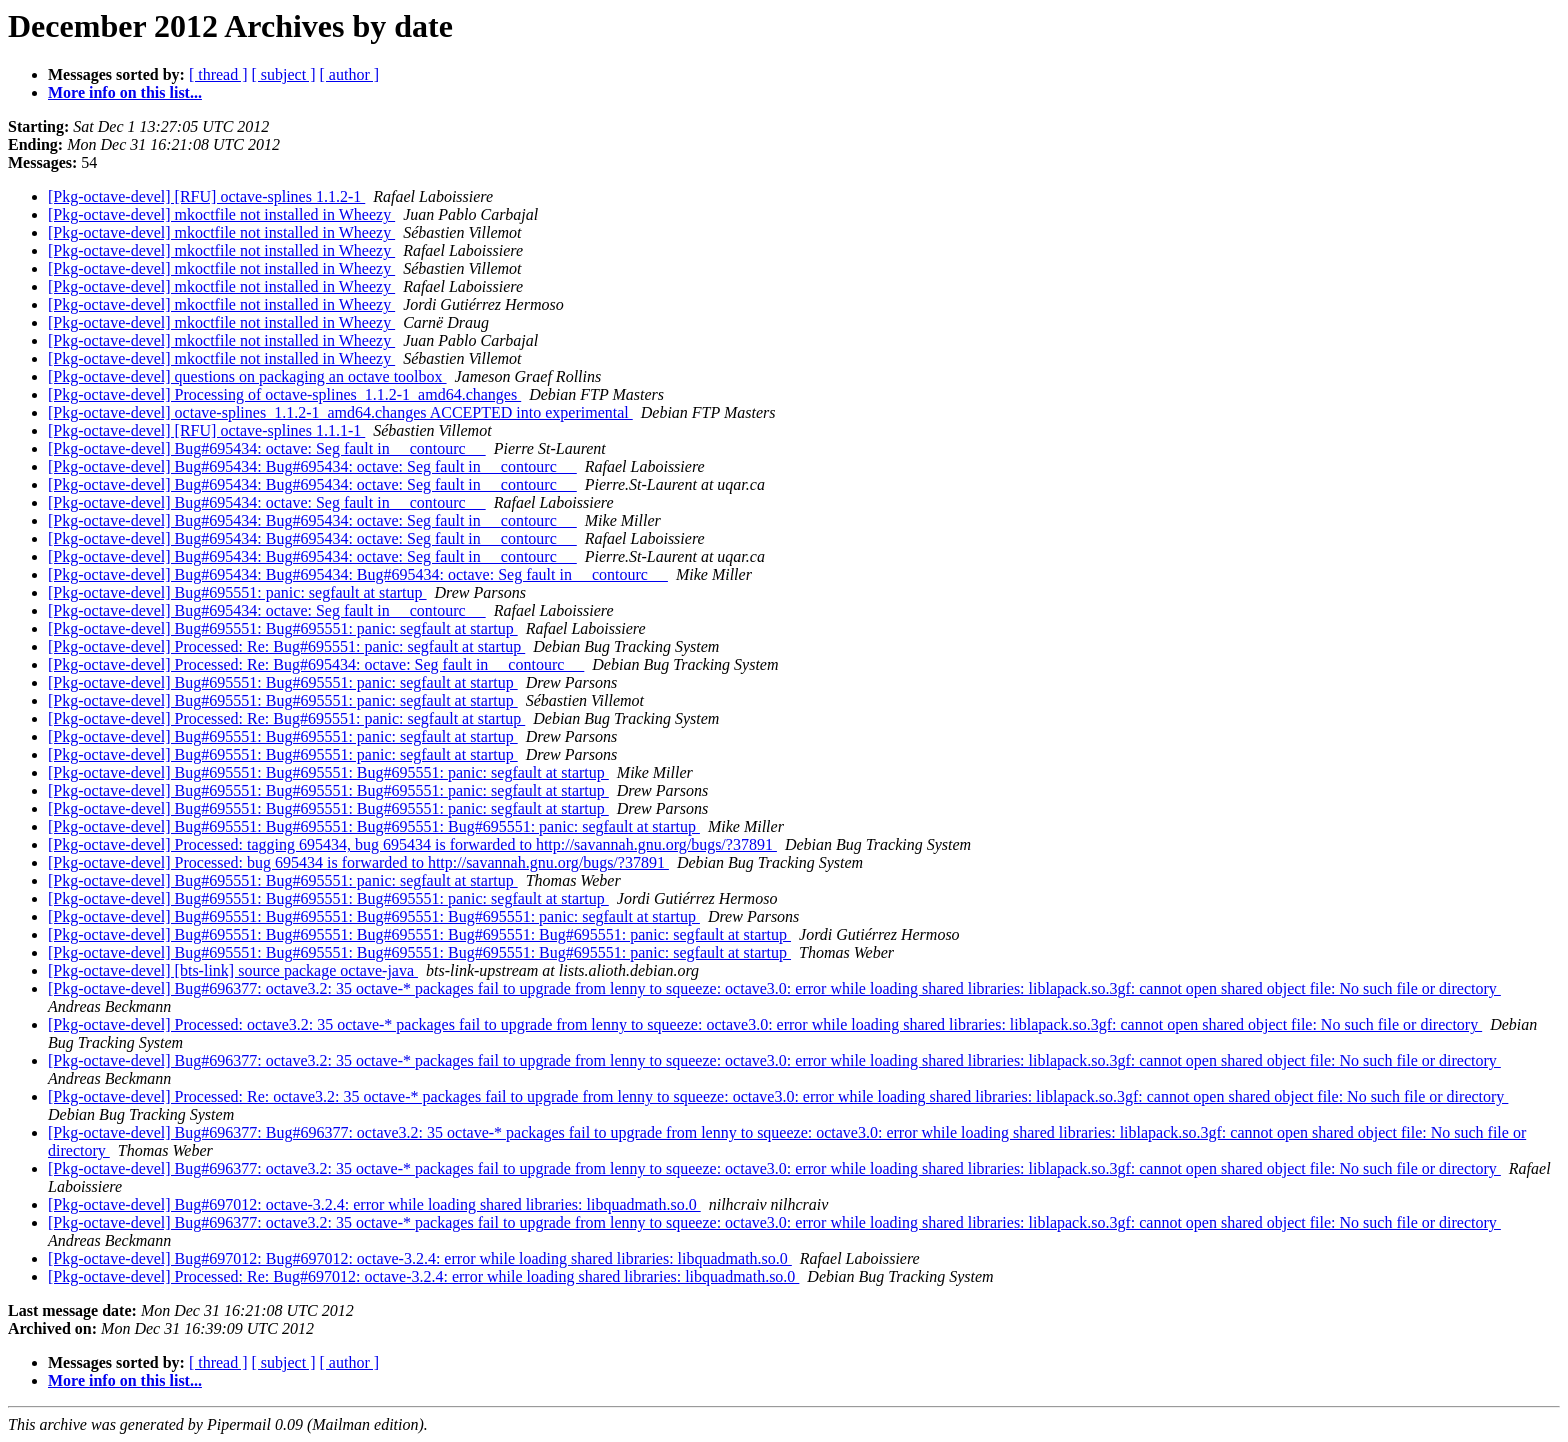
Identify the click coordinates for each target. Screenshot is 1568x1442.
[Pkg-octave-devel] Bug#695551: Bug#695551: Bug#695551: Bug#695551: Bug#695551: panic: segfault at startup (419, 934)
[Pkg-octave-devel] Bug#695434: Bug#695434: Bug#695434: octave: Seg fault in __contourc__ (358, 574)
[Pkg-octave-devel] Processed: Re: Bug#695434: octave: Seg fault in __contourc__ (316, 664)
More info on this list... (125, 92)
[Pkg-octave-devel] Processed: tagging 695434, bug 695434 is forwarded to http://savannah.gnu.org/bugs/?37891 (412, 844)
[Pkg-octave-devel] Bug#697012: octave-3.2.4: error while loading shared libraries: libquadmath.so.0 (374, 1204)
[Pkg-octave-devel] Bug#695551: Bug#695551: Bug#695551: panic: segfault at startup (328, 772)
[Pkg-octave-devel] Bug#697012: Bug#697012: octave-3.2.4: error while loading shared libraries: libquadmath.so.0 (420, 1258)
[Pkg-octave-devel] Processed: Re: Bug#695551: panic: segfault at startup (286, 646)
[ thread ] (218, 74)
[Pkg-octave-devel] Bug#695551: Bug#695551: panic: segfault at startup (283, 628)
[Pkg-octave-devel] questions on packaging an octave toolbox (247, 376)
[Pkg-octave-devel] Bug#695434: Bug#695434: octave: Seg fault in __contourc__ (312, 466)
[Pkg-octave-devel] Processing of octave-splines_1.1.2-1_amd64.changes (284, 394)
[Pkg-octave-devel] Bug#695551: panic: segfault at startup (237, 592)
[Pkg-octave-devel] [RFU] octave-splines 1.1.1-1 (206, 430)
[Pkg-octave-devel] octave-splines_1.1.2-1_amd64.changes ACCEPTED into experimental (340, 412)
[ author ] (350, 74)
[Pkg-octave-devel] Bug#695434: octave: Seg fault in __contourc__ (267, 448)
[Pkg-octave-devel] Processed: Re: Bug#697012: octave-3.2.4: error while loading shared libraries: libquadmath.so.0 (423, 1276)
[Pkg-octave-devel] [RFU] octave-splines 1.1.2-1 (206, 196)
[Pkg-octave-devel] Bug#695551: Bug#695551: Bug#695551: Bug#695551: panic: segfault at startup (374, 826)
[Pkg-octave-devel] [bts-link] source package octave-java (233, 970)
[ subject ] (284, 74)
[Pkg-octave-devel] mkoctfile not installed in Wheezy (221, 214)
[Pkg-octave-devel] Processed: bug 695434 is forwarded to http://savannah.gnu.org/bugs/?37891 (358, 862)
